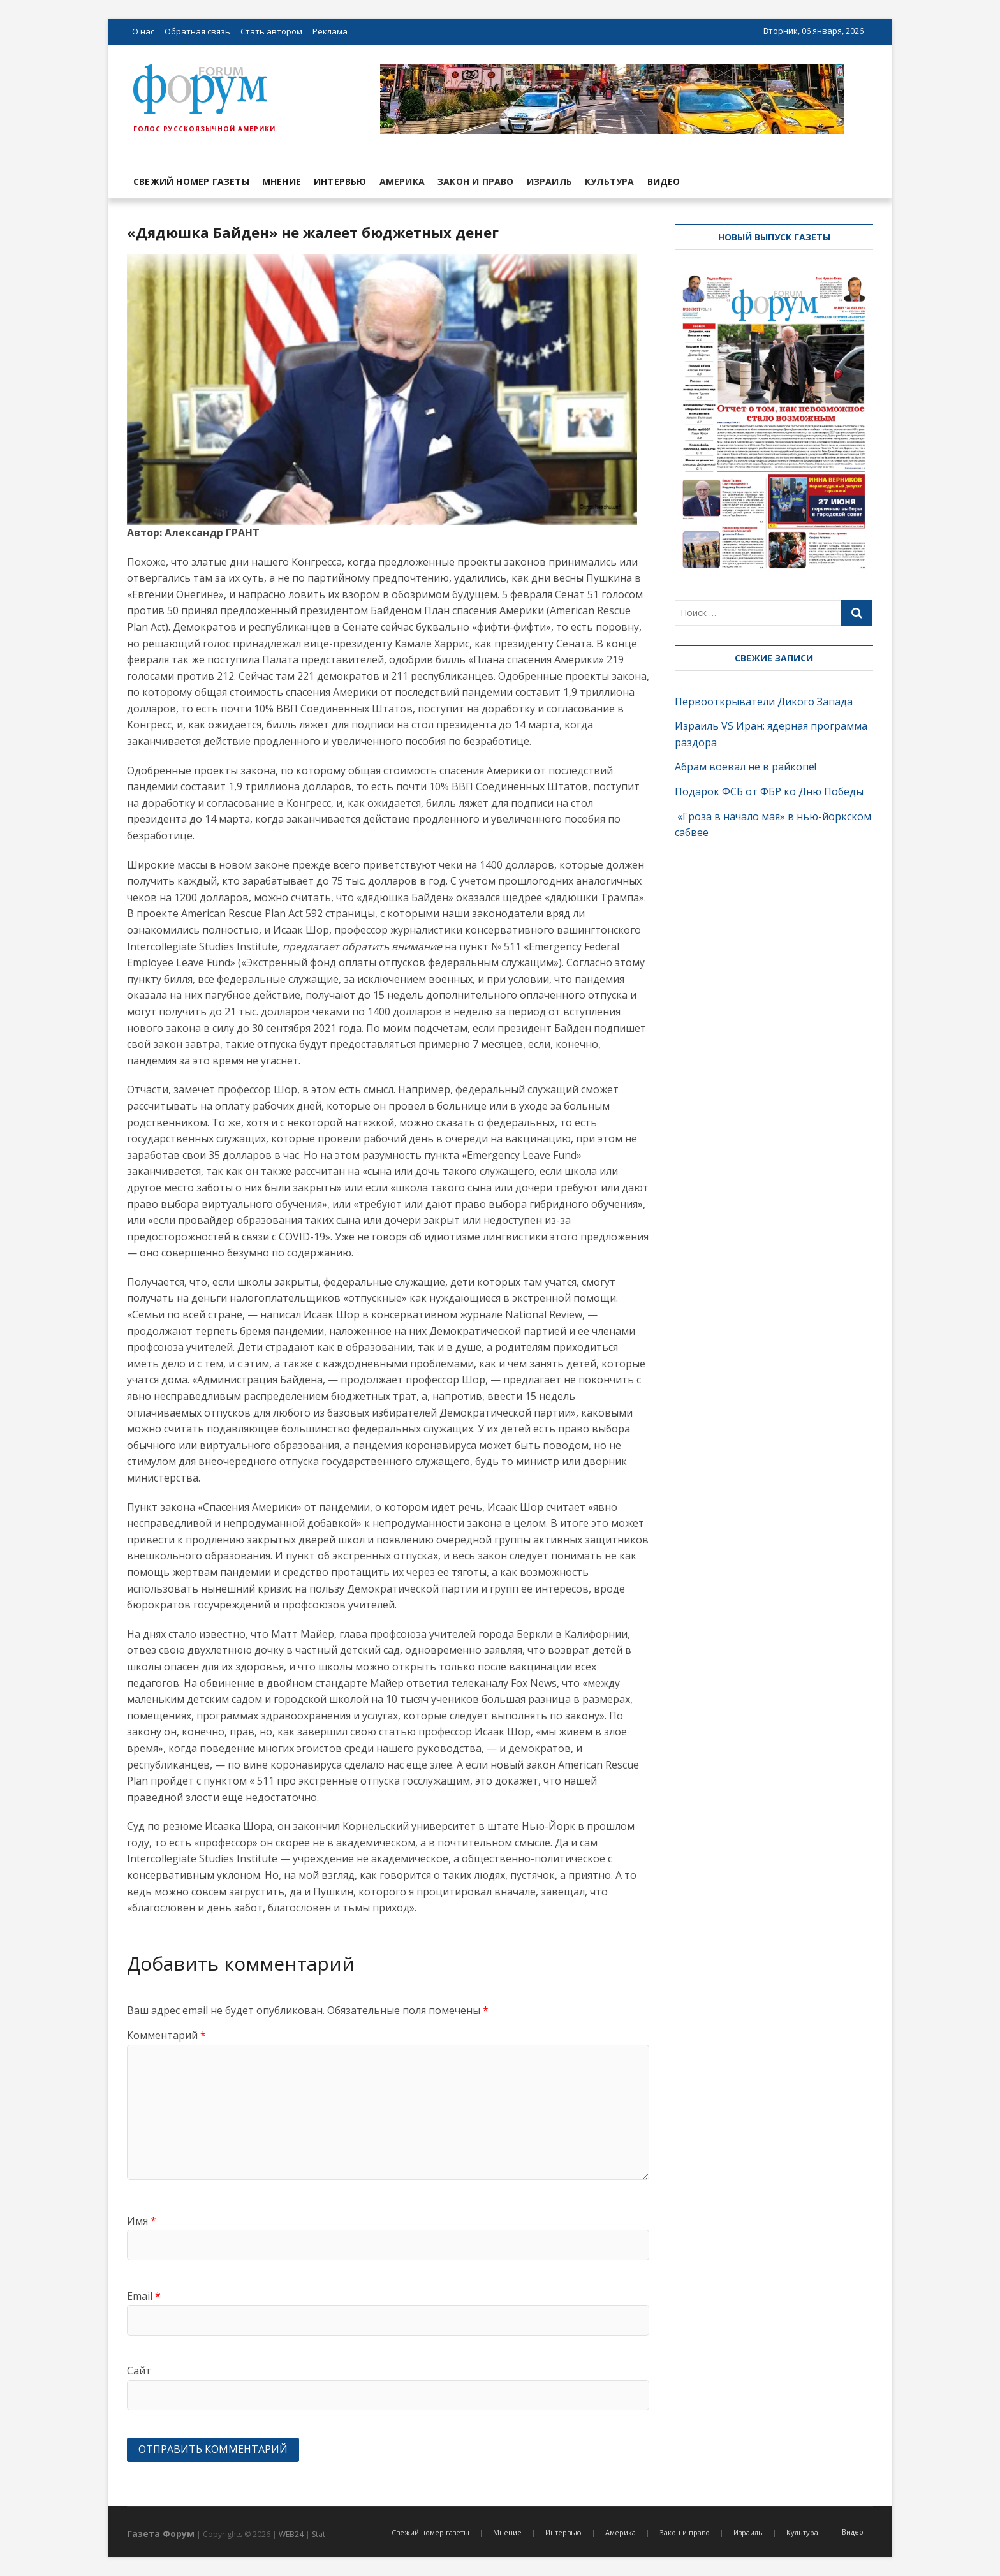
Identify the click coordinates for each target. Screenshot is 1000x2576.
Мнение (281, 181)
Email (144, 2296)
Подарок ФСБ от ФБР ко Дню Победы (769, 791)
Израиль (549, 181)
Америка (402, 181)
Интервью (340, 181)
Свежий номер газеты (191, 181)
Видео (663, 181)
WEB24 (291, 2534)
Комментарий (166, 2035)
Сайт (139, 2371)
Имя (141, 2221)
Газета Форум (161, 2534)
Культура (610, 181)
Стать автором (271, 31)
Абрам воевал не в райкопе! (747, 767)
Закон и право (476, 181)
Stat (318, 2534)
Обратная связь (197, 31)
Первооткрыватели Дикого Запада (764, 702)
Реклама (330, 31)
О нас (143, 31)
